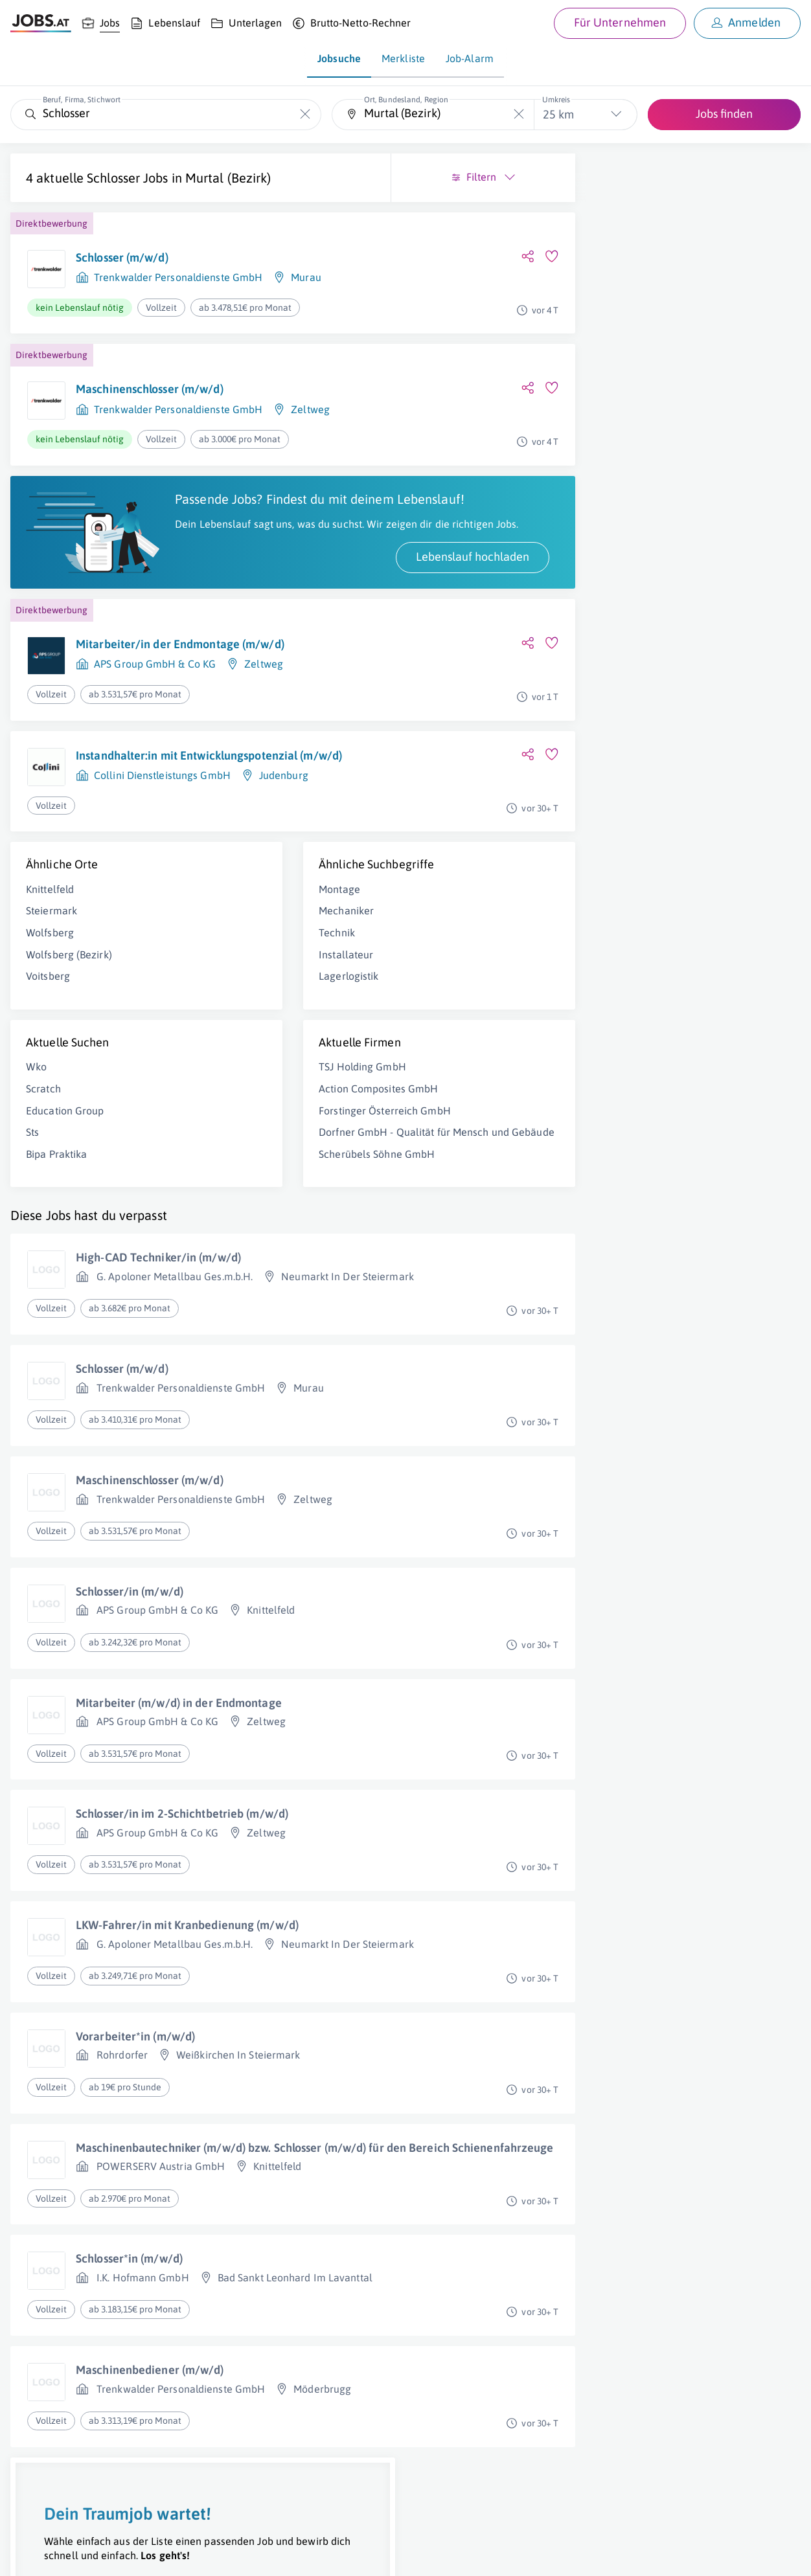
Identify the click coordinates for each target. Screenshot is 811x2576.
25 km (558, 114)
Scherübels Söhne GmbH (287, 1224)
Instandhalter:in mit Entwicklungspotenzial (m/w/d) (186, 809)
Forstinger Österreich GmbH (295, 1167)
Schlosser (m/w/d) (122, 275)
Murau (306, 294)
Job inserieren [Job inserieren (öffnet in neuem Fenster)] (87, 2554)
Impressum (149, 2554)
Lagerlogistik (258, 1033)
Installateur (256, 1011)
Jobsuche (339, 58)
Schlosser (113, 177)
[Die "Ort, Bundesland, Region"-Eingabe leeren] (519, 114)
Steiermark (51, 967)
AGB (190, 2554)
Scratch (43, 1145)
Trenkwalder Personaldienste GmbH (178, 294)
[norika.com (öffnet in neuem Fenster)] (460, 2554)
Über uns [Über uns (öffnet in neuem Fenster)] (28, 2554)
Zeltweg (310, 427)
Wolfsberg (50, 989)
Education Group (65, 1167)
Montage (249, 946)
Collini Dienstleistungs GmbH (162, 838)
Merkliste (403, 58)
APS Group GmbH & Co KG (155, 711)
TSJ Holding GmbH (272, 1123)
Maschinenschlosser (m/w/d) (149, 406)
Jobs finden (724, 113)
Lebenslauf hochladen (292, 603)
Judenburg (283, 838)
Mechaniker (256, 967)
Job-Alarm (470, 58)
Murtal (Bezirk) (69, 195)
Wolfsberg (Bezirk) (69, 1011)
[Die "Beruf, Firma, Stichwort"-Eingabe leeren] (305, 114)
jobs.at (322, 2554)
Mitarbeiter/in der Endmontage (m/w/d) (180, 690)
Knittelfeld (50, 946)
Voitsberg (48, 1033)
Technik (247, 989)
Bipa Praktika (56, 1211)
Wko (36, 1123)
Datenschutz (235, 2554)
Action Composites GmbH (288, 1145)
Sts (32, 1189)
